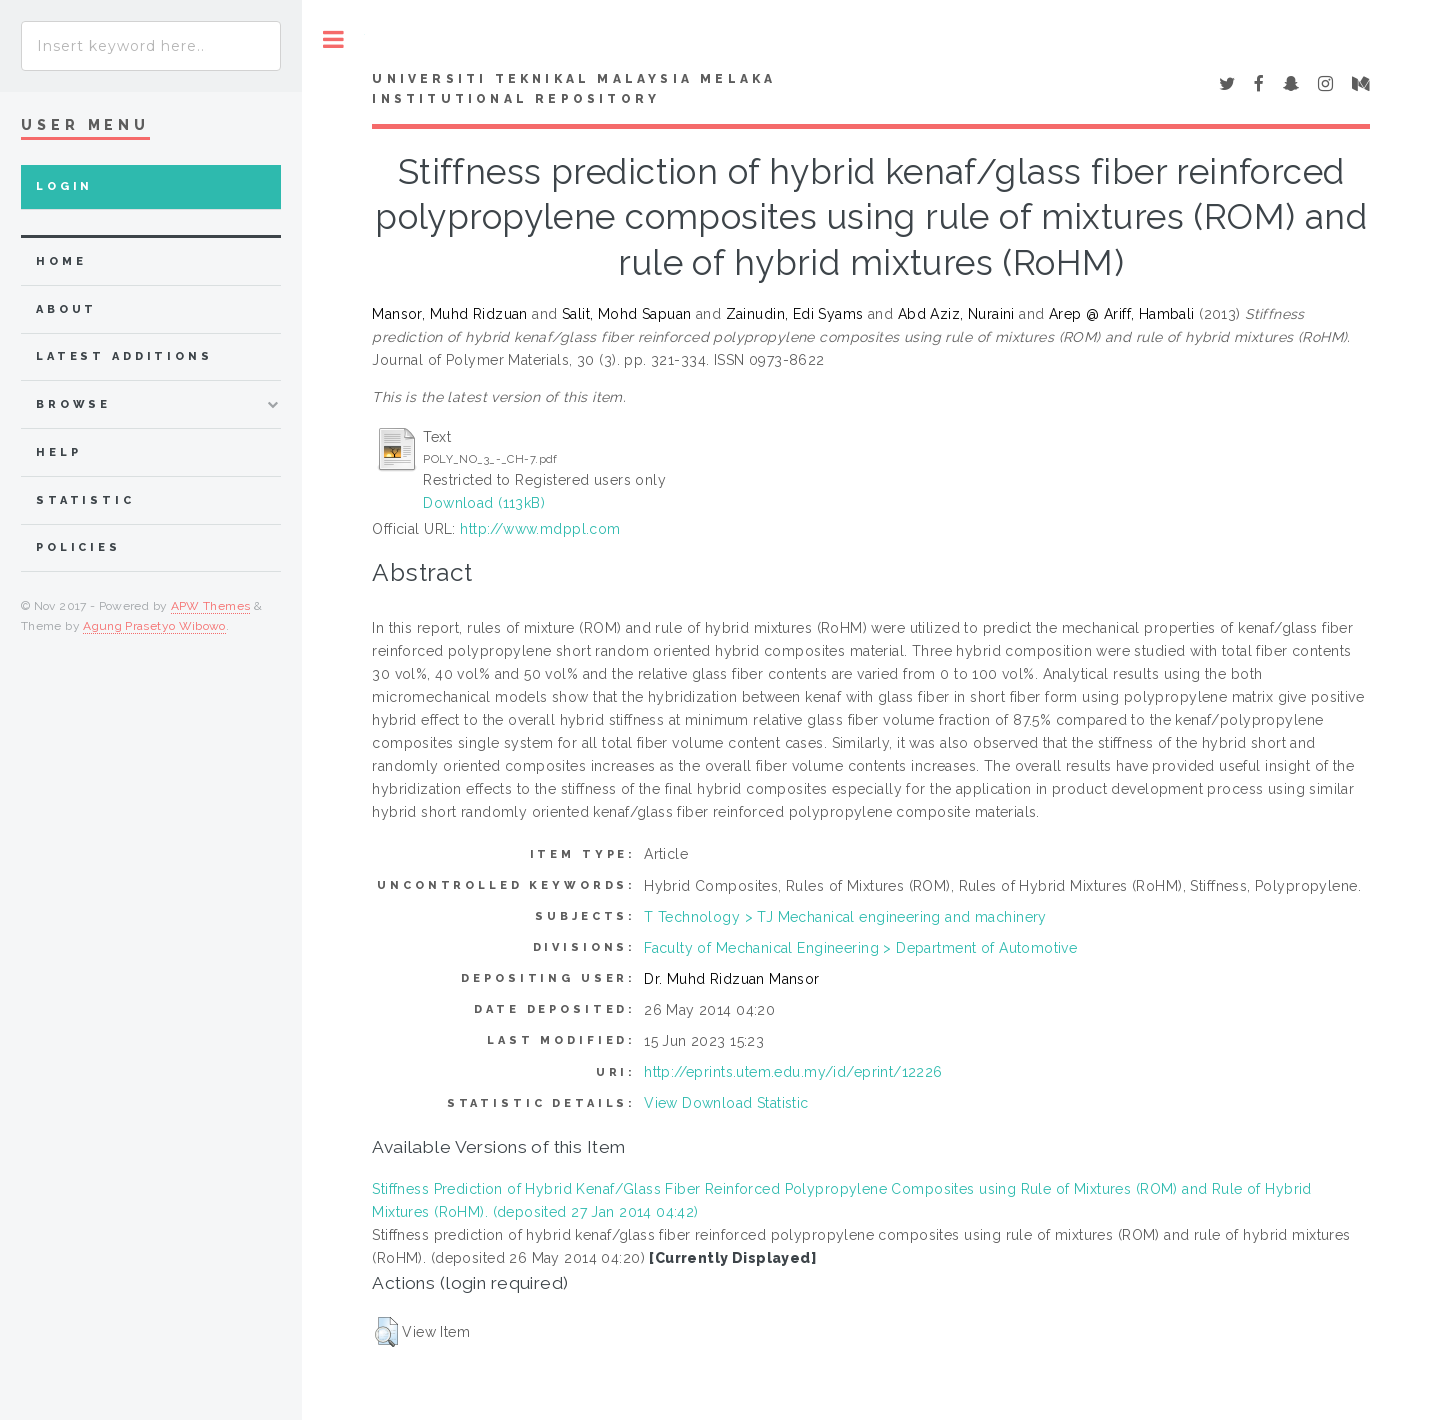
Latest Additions (124, 356)
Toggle (333, 39)
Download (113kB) (484, 503)
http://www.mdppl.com (540, 529)
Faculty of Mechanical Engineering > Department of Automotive (860, 948)
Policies (78, 547)
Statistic (85, 500)
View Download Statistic (726, 1103)
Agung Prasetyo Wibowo (154, 626)
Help (58, 452)
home (61, 261)
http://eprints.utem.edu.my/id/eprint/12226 (793, 1072)
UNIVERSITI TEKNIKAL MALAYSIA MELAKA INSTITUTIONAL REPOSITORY (574, 89)
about (66, 309)
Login (64, 186)
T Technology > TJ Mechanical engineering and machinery (845, 917)
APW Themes (211, 606)
